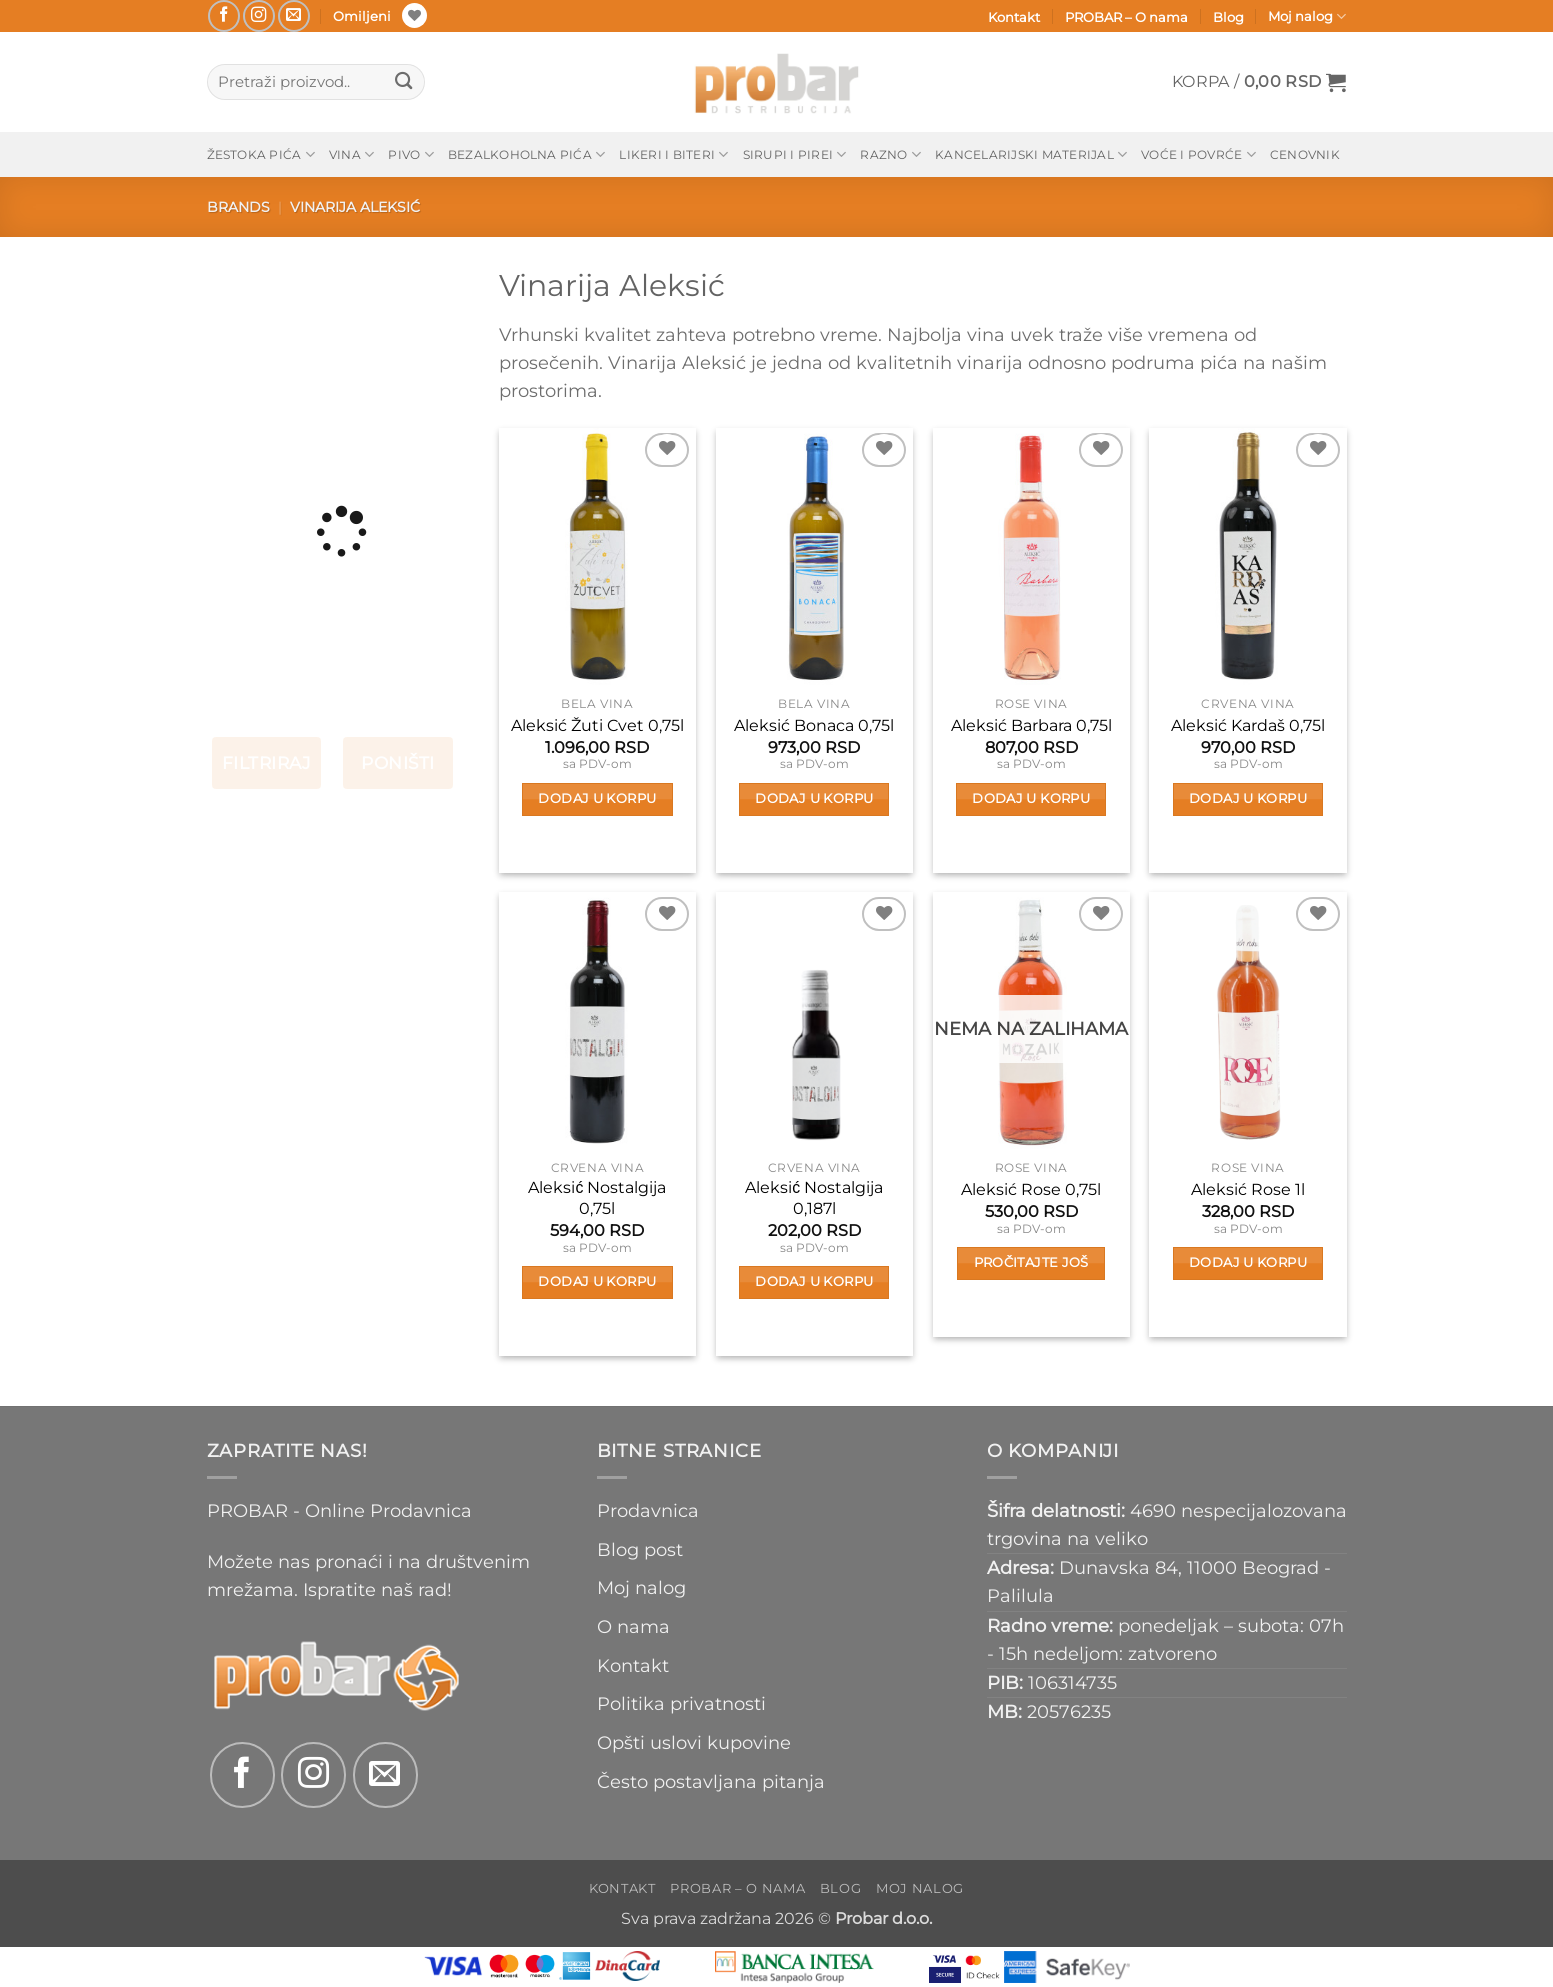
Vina (351, 154)
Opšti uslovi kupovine (694, 1742)
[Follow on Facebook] (224, 16)
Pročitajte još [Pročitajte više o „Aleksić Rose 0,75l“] (1031, 1262)
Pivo (410, 154)
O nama (633, 1626)
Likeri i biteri (673, 154)
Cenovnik (1305, 154)
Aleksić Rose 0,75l (1031, 1189)
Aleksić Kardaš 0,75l (1248, 725)
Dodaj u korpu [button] (597, 798)
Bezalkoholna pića (527, 154)
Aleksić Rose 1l (1248, 1189)
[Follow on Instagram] (259, 16)
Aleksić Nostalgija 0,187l (814, 1198)
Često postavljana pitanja (711, 1781)
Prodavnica (648, 1510)
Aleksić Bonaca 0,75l (814, 725)
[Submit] (404, 82)
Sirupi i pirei (795, 154)
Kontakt (1014, 17)
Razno (890, 154)
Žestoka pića (261, 154)
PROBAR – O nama (1126, 17)
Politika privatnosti (681, 1703)
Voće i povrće (1198, 154)
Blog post (640, 1549)
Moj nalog (1307, 16)
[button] (1259, 82)
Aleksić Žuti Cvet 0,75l (597, 725)
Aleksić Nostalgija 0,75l (597, 1198)
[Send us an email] (294, 16)
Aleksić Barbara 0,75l (1031, 725)
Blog (1228, 17)
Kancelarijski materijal (1031, 154)
